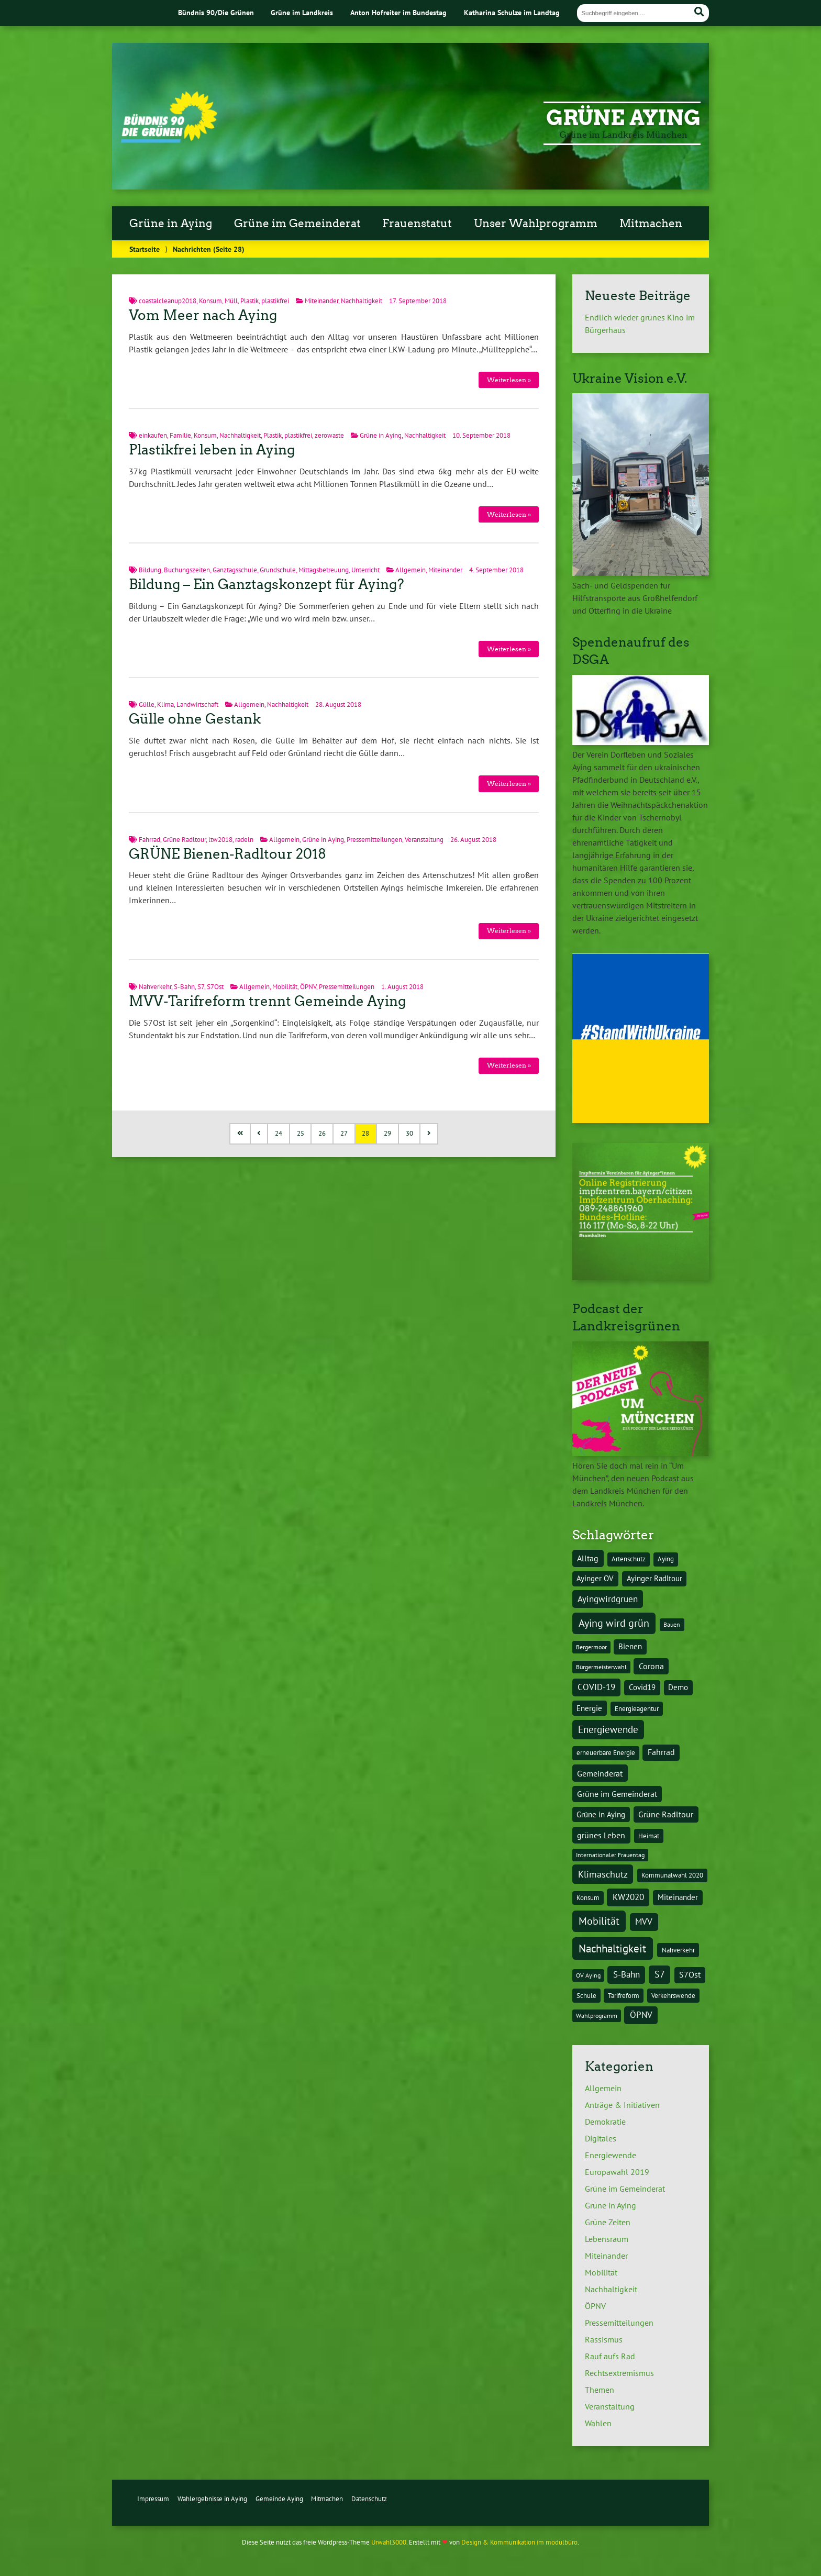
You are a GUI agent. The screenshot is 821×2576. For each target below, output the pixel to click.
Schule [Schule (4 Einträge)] (586, 1995)
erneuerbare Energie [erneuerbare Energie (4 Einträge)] (605, 1752)
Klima (165, 704)
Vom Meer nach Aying (203, 315)
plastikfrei (275, 300)
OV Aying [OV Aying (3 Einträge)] (588, 1975)
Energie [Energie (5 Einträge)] (589, 1708)
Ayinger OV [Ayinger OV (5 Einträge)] (595, 1578)
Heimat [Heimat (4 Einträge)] (648, 1835)
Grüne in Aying (170, 223)
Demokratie (605, 2121)
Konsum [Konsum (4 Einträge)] (588, 1897)
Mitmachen (650, 223)
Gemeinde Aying (279, 2498)
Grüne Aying (623, 117)
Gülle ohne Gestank (195, 718)
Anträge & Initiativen (622, 2105)
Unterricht (365, 569)
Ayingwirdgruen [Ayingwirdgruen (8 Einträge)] (608, 1599)
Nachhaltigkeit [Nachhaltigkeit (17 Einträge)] (612, 1948)
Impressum (153, 2498)
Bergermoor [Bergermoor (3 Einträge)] (591, 1647)
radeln (244, 839)
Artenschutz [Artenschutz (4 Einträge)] (629, 1558)
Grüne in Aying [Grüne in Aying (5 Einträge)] (600, 1814)
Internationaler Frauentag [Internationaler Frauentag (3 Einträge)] (610, 1855)
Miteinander (321, 300)
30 (409, 1133)
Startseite (144, 249)
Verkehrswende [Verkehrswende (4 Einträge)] (673, 1995)
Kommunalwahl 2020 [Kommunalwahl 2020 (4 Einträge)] (672, 1875)
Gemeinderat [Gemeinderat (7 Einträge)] (600, 1773)
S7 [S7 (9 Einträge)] (659, 1974)
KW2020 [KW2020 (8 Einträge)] (628, 1897)
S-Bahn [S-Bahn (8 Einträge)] (626, 1974)
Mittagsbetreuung (323, 569)
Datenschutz (369, 2498)
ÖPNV (308, 986)
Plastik (249, 300)
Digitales (600, 2138)
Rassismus (604, 2339)
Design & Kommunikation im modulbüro (519, 2542)
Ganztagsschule (235, 569)
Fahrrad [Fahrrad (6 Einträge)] (661, 1752)
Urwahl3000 (388, 2542)
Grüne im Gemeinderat (297, 223)
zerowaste (329, 435)
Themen (599, 2389)
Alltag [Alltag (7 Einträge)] (587, 1557)
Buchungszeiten (187, 569)
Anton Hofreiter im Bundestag (398, 12)
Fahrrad (149, 839)
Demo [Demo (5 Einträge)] (678, 1687)
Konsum (210, 300)
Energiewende (610, 2155)
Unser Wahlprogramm (535, 223)
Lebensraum (606, 2239)
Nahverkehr (155, 986)
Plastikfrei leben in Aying (212, 449)
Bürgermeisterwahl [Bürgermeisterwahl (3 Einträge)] (601, 1667)
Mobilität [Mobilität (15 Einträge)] (599, 1921)
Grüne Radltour (184, 839)
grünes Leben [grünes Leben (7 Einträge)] (601, 1834)
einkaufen (153, 435)
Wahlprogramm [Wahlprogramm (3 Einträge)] (596, 2015)
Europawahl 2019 (617, 2172)
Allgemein (410, 569)
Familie (180, 435)
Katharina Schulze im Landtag (512, 12)
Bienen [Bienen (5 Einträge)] (630, 1646)
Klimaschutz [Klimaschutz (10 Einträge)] (603, 1874)
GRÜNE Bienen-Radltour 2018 (227, 854)
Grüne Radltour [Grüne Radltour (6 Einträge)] (665, 1814)
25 (300, 1133)
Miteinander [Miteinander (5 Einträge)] (678, 1897)
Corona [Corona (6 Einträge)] (651, 1666)
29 (387, 1133)
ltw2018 (220, 839)
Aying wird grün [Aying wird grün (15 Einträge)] (614, 1623)
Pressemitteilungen (374, 839)
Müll (231, 300)
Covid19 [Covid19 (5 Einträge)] (642, 1687)
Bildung (150, 569)
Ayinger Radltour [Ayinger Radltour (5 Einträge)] (654, 1578)
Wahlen (598, 2423)
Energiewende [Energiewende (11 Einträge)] (608, 1729)
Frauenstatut (417, 223)
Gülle (146, 704)
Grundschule (278, 569)
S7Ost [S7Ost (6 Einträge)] (690, 1974)
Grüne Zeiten (607, 2222)
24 (278, 1133)
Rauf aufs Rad (610, 2356)
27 (344, 1133)
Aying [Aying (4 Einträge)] (666, 1558)
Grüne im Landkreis (302, 12)
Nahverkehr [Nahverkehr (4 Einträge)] (678, 1950)
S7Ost (215, 986)
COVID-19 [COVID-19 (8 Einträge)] (596, 1687)
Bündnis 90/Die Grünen (216, 12)
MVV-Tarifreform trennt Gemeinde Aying (267, 1001)
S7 (200, 986)
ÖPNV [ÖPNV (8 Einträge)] (641, 2014)
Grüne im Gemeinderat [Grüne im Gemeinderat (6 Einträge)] (617, 1794)
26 (322, 1133)
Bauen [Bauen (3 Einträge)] (671, 1624)
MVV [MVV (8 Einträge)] (643, 1921)
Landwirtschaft (197, 704)
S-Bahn (184, 986)
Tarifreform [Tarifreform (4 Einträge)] (623, 1995)
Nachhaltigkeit (361, 300)
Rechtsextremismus (619, 2373)
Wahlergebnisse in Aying (212, 2498)
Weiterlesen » (509, 380)
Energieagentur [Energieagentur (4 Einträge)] (637, 1708)
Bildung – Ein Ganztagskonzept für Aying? (266, 584)
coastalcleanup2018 (167, 300)
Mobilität (284, 986)
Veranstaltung (424, 839)
